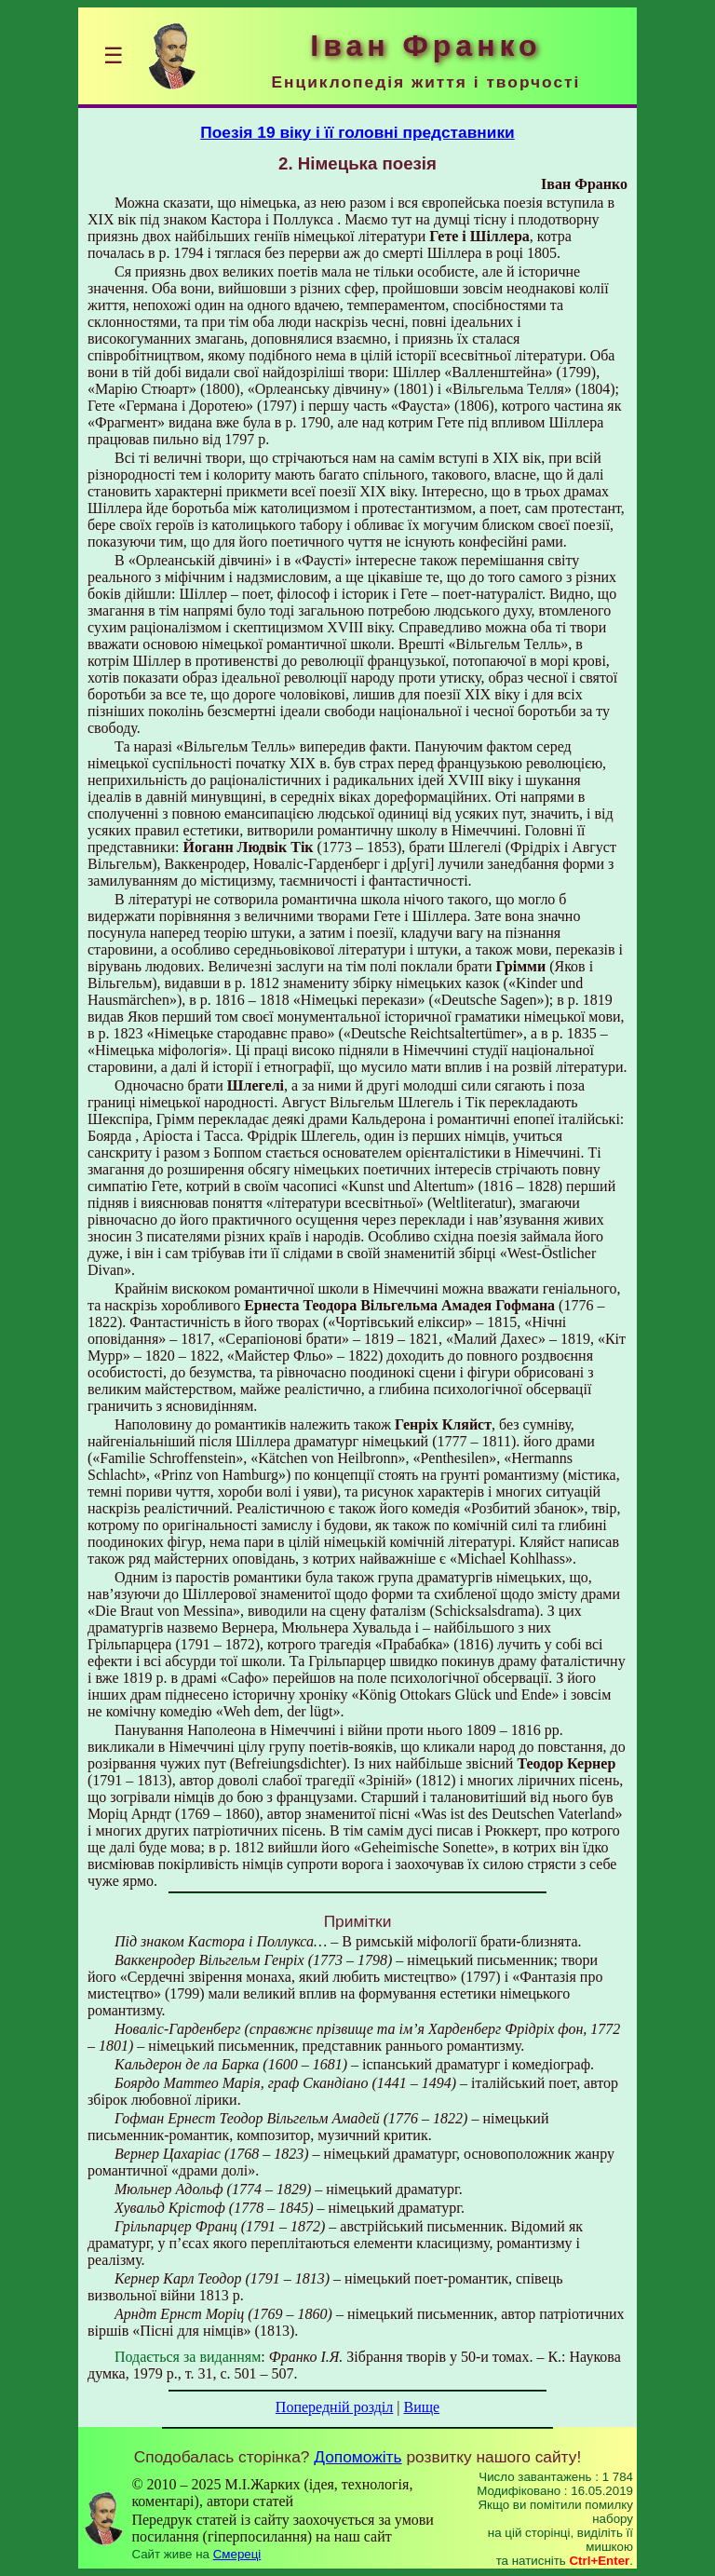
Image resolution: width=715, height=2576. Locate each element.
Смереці (237, 2554)
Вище (421, 2407)
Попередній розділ (334, 2407)
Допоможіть (357, 2456)
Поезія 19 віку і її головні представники (357, 132)
